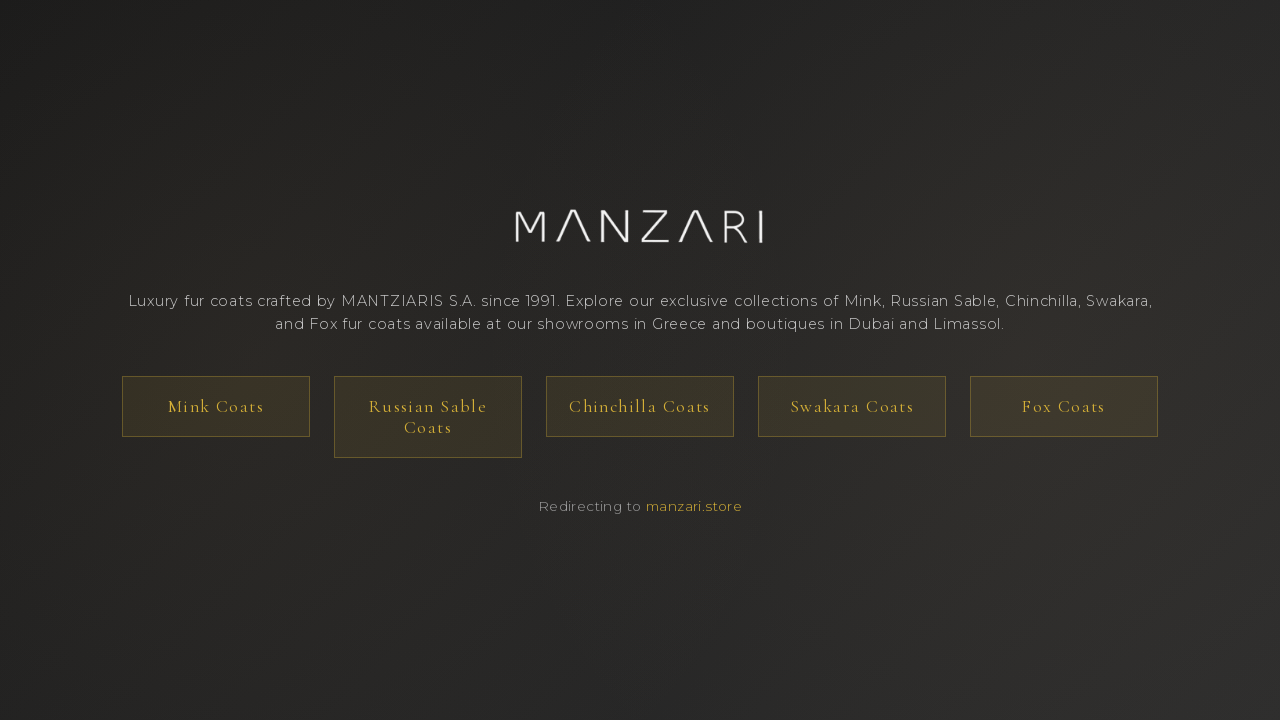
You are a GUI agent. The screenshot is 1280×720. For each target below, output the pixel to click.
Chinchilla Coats (640, 406)
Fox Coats (1064, 406)
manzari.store (694, 506)
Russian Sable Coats (428, 417)
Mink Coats (216, 406)
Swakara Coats (852, 406)
